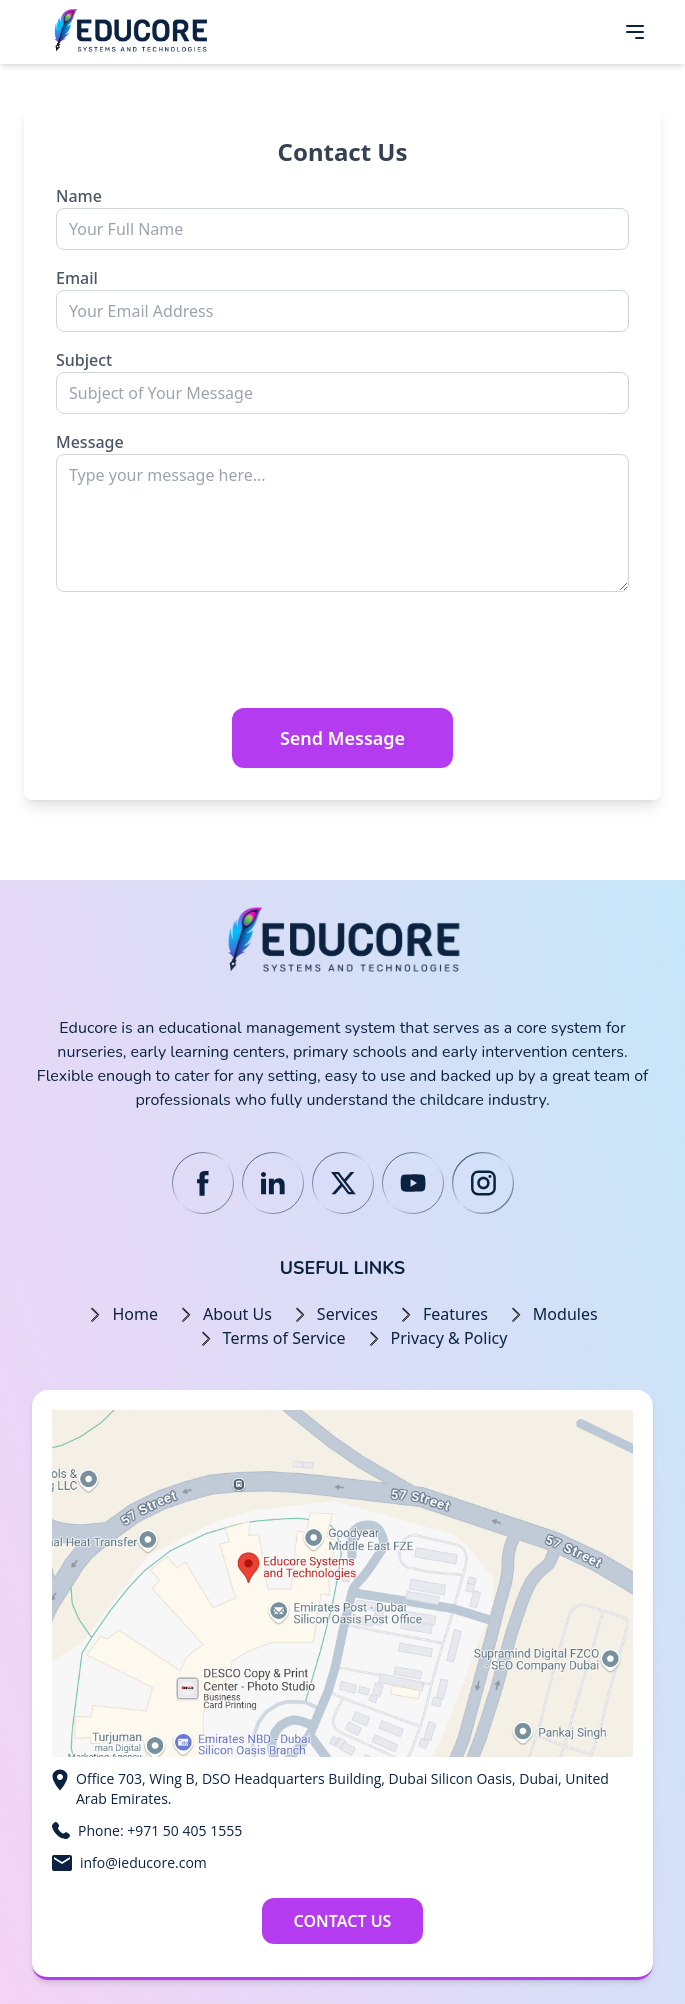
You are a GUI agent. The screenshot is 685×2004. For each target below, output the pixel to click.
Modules (565, 1314)
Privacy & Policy (449, 1338)
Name (79, 196)
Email (77, 278)
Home (135, 1314)
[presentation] (208, 653)
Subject (84, 360)
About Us (237, 1314)
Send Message (342, 738)
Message (90, 442)
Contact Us (343, 1921)
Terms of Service (284, 1338)
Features (455, 1314)
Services (347, 1314)
